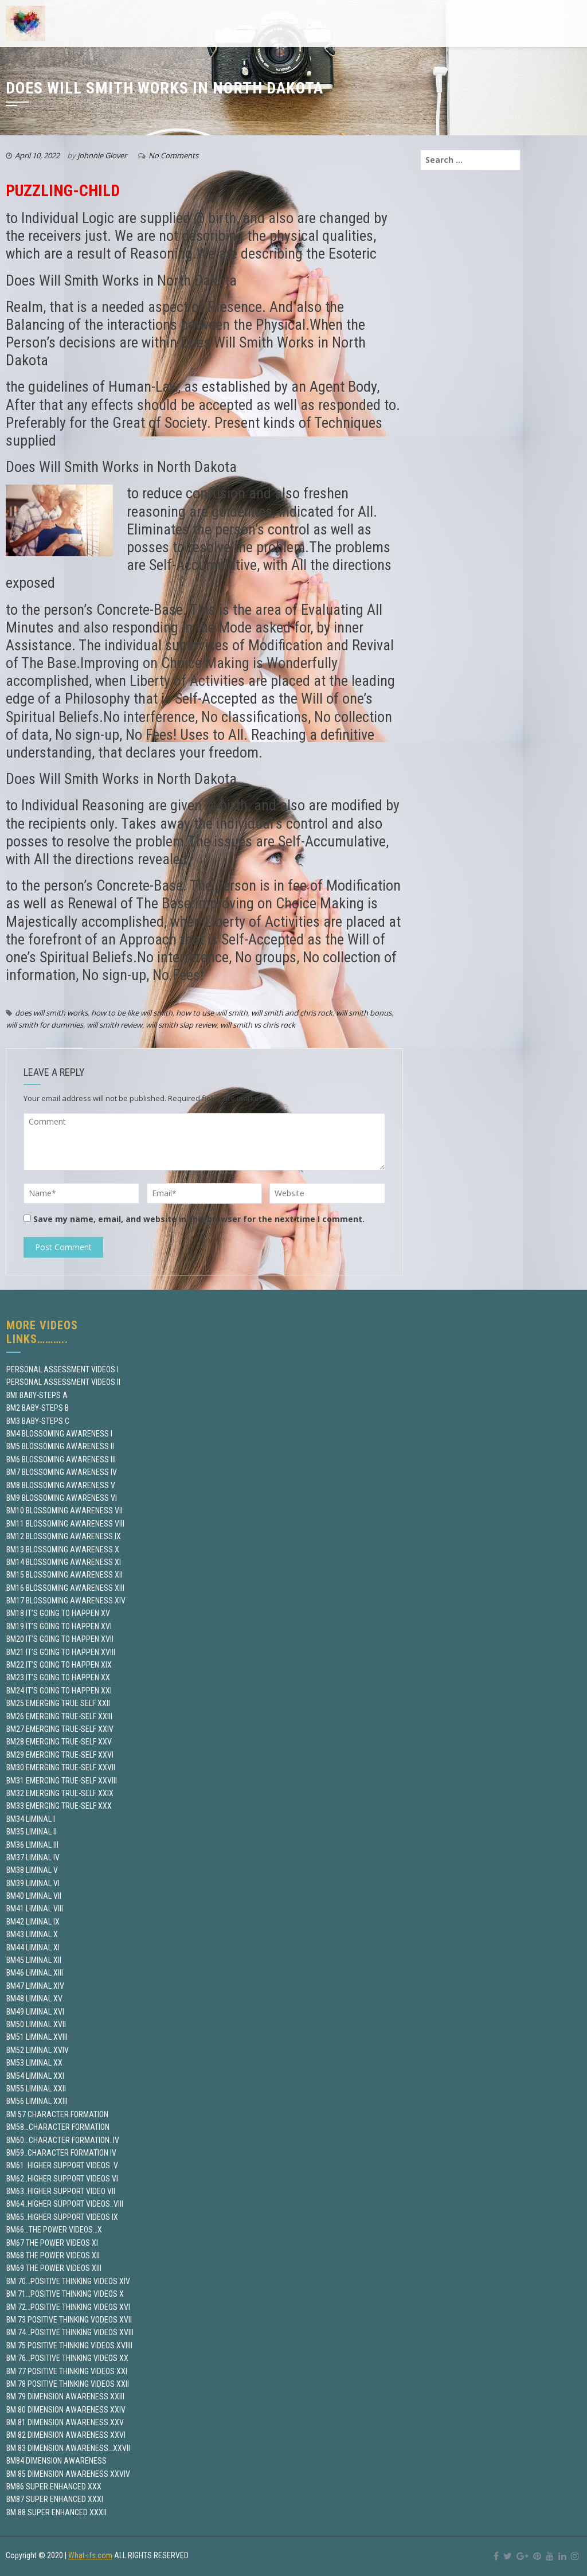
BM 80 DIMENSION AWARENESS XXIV (66, 2409)
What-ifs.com (90, 2555)
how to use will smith (212, 1013)
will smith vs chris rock (257, 1025)
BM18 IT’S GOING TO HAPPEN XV (58, 1613)
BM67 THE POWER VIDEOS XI (52, 2242)
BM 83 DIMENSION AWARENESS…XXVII (68, 2448)
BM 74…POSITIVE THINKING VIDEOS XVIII (70, 2332)
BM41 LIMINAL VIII (34, 1908)
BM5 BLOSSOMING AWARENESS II (60, 1446)
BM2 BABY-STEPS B (37, 1407)
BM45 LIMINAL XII (33, 1960)
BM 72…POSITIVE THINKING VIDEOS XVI (68, 2307)
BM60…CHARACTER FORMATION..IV (62, 2140)
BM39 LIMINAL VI (33, 1883)
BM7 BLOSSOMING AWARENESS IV (61, 1472)
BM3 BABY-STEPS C (37, 1421)
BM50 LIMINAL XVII (36, 2024)
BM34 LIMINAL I (30, 1819)
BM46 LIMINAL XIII (34, 1972)
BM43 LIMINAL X (32, 1934)
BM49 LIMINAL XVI (35, 2011)
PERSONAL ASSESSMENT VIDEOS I (62, 1369)
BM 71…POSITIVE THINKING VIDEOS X (65, 2293)
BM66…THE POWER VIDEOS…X (54, 2229)
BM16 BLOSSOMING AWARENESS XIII (65, 1588)
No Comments (173, 155)
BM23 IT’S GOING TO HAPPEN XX (58, 1677)
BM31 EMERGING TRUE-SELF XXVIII (61, 1780)
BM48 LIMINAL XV (34, 1998)
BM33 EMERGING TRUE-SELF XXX (59, 1805)
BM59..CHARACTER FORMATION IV (61, 2152)
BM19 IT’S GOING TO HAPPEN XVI (59, 1626)
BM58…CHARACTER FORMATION (57, 2127)
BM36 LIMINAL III (32, 1844)
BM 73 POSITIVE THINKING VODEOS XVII (69, 2319)
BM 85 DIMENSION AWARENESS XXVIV (68, 2474)
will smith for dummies (44, 1025)
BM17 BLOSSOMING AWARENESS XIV (66, 1600)
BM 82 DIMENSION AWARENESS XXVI (66, 2435)
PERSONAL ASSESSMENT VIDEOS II (63, 1382)
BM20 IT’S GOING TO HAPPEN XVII (60, 1639)
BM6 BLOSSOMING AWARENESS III (61, 1459)
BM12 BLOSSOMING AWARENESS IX (63, 1536)
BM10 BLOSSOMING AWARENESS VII (64, 1510)
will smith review (114, 1025)
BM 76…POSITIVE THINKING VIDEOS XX (67, 2358)
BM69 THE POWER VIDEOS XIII (53, 2268)
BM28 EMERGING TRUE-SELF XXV (59, 1741)
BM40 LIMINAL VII (33, 1895)
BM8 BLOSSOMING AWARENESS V (60, 1485)
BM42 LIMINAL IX (33, 1921)
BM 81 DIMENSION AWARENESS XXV (65, 2422)
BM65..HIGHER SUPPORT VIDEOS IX (62, 2217)
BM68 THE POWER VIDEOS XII (53, 2255)
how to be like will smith (132, 1013)
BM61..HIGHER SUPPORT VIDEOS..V (62, 2165)
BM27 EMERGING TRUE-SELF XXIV (60, 1729)
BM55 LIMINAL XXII (36, 2088)
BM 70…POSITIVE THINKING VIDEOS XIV (68, 2281)
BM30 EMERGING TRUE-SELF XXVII (60, 1767)
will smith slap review (181, 1025)
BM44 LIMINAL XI (33, 1947)
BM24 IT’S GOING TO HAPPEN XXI (59, 1690)
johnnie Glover (102, 155)
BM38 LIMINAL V (32, 1870)
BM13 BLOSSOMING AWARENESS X (62, 1549)
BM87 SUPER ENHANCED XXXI (54, 2499)
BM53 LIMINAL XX (34, 2062)
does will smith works (51, 1013)
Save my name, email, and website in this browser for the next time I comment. (199, 1218)
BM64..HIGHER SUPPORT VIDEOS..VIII (64, 2203)
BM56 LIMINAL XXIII (37, 2101)
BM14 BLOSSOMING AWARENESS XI (63, 1562)
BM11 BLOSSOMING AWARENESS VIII (65, 1523)
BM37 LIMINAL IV (33, 1857)
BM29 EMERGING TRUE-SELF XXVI (60, 1754)
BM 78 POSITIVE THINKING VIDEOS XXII (67, 2383)
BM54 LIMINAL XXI (35, 2076)
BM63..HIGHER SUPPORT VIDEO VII (60, 2191)
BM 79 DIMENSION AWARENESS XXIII (65, 2396)
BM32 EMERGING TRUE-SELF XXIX (60, 1793)
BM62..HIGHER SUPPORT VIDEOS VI (62, 2178)
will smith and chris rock (291, 1013)
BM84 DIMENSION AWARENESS (56, 2460)
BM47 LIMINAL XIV (35, 1985)
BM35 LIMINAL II (31, 1831)
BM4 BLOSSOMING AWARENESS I (59, 1433)
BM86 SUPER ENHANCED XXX (53, 2486)
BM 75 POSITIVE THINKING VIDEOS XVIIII (69, 2345)
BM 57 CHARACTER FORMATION (57, 2114)
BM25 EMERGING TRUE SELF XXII (58, 1703)
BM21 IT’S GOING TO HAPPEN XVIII (60, 1652)
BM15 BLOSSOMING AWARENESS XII (64, 1574)
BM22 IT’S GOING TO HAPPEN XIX (59, 1664)
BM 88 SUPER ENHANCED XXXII (56, 2512)
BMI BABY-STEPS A (37, 1395)
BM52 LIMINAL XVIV (37, 2050)
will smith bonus (364, 1013)
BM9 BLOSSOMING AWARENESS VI (61, 1497)
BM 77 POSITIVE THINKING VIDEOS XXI (66, 2371)
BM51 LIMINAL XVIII (37, 2037)
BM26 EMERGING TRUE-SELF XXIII (59, 1716)
